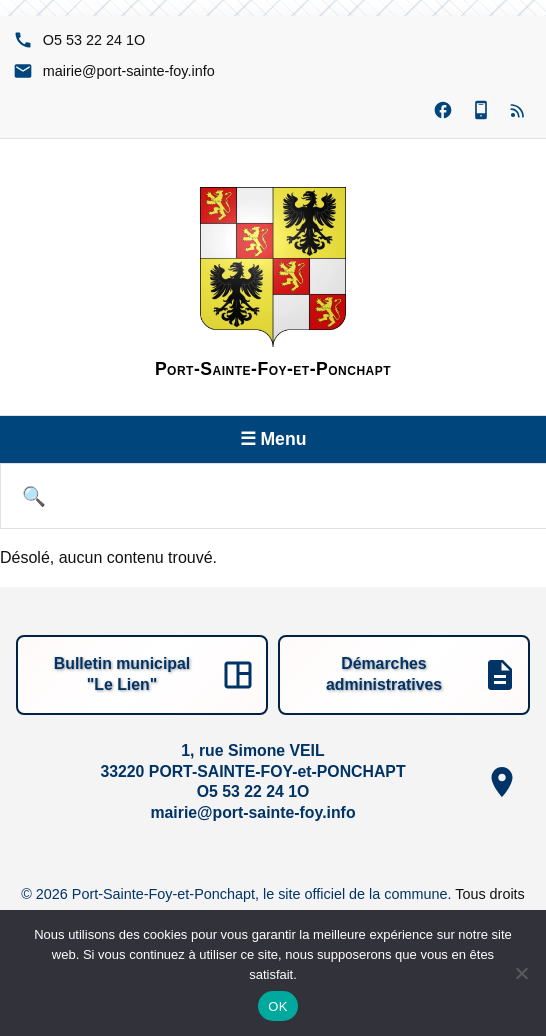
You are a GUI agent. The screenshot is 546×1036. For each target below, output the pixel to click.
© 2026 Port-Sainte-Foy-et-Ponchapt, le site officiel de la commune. (238, 894)
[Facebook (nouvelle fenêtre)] (443, 111)
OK (277, 1006)
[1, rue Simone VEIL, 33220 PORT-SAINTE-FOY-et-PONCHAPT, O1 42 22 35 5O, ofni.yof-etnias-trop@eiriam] (273, 782)
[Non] (521, 973)
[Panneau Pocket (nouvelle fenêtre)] (481, 111)
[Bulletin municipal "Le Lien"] (142, 675)
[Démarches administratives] (404, 675)
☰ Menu (273, 439)
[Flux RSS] (519, 111)
